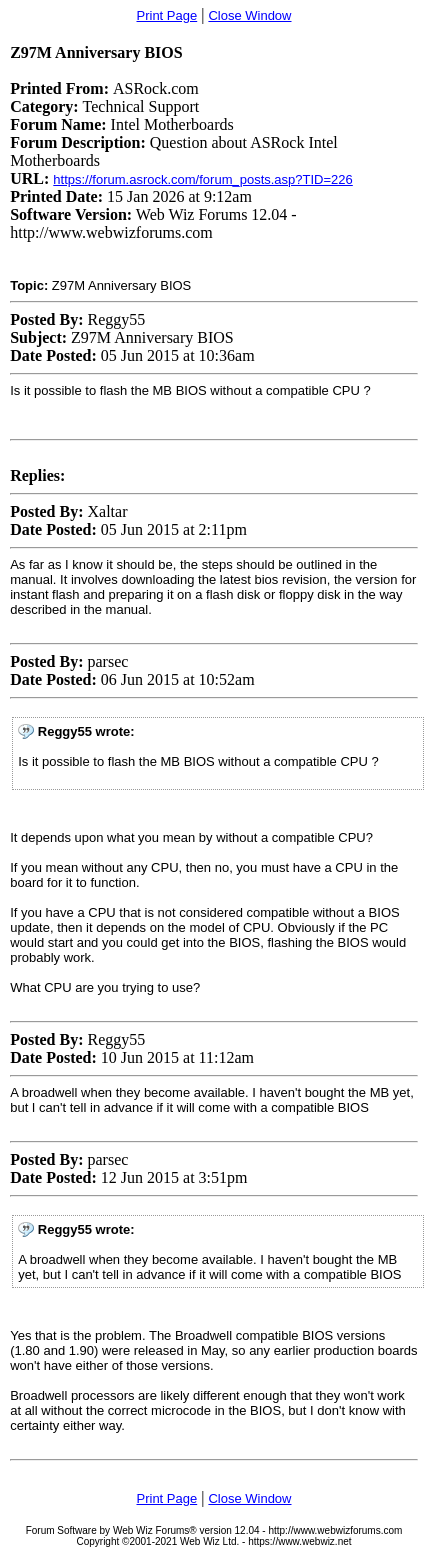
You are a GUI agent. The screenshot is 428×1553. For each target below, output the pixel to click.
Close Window (249, 15)
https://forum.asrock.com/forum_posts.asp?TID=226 (203, 179)
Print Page (167, 15)
